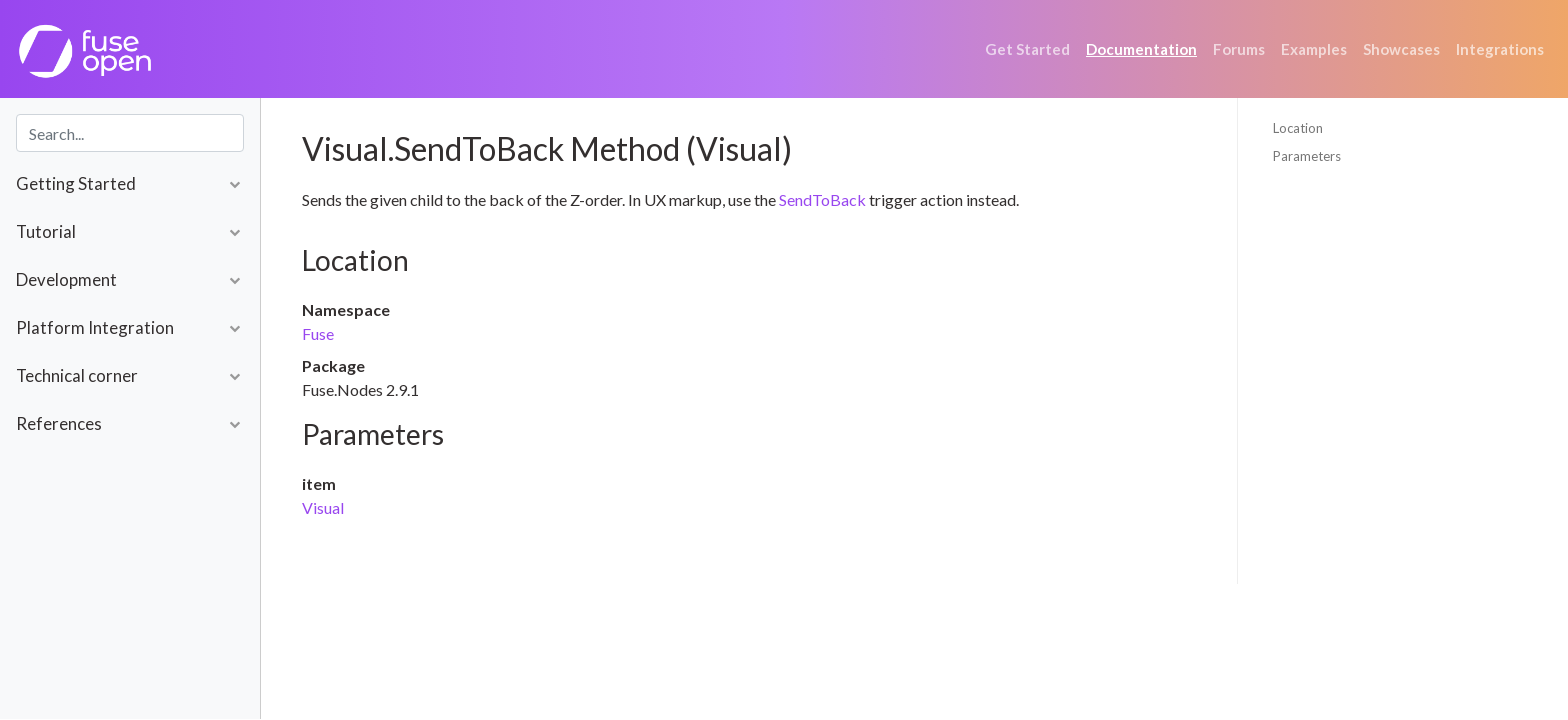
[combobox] (130, 133)
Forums (1239, 49)
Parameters (1307, 156)
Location (1298, 128)
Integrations (1500, 49)
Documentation (1141, 49)
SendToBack (822, 199)
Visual (323, 507)
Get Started (1027, 49)
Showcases (1401, 49)
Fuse (318, 333)
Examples (1314, 49)
